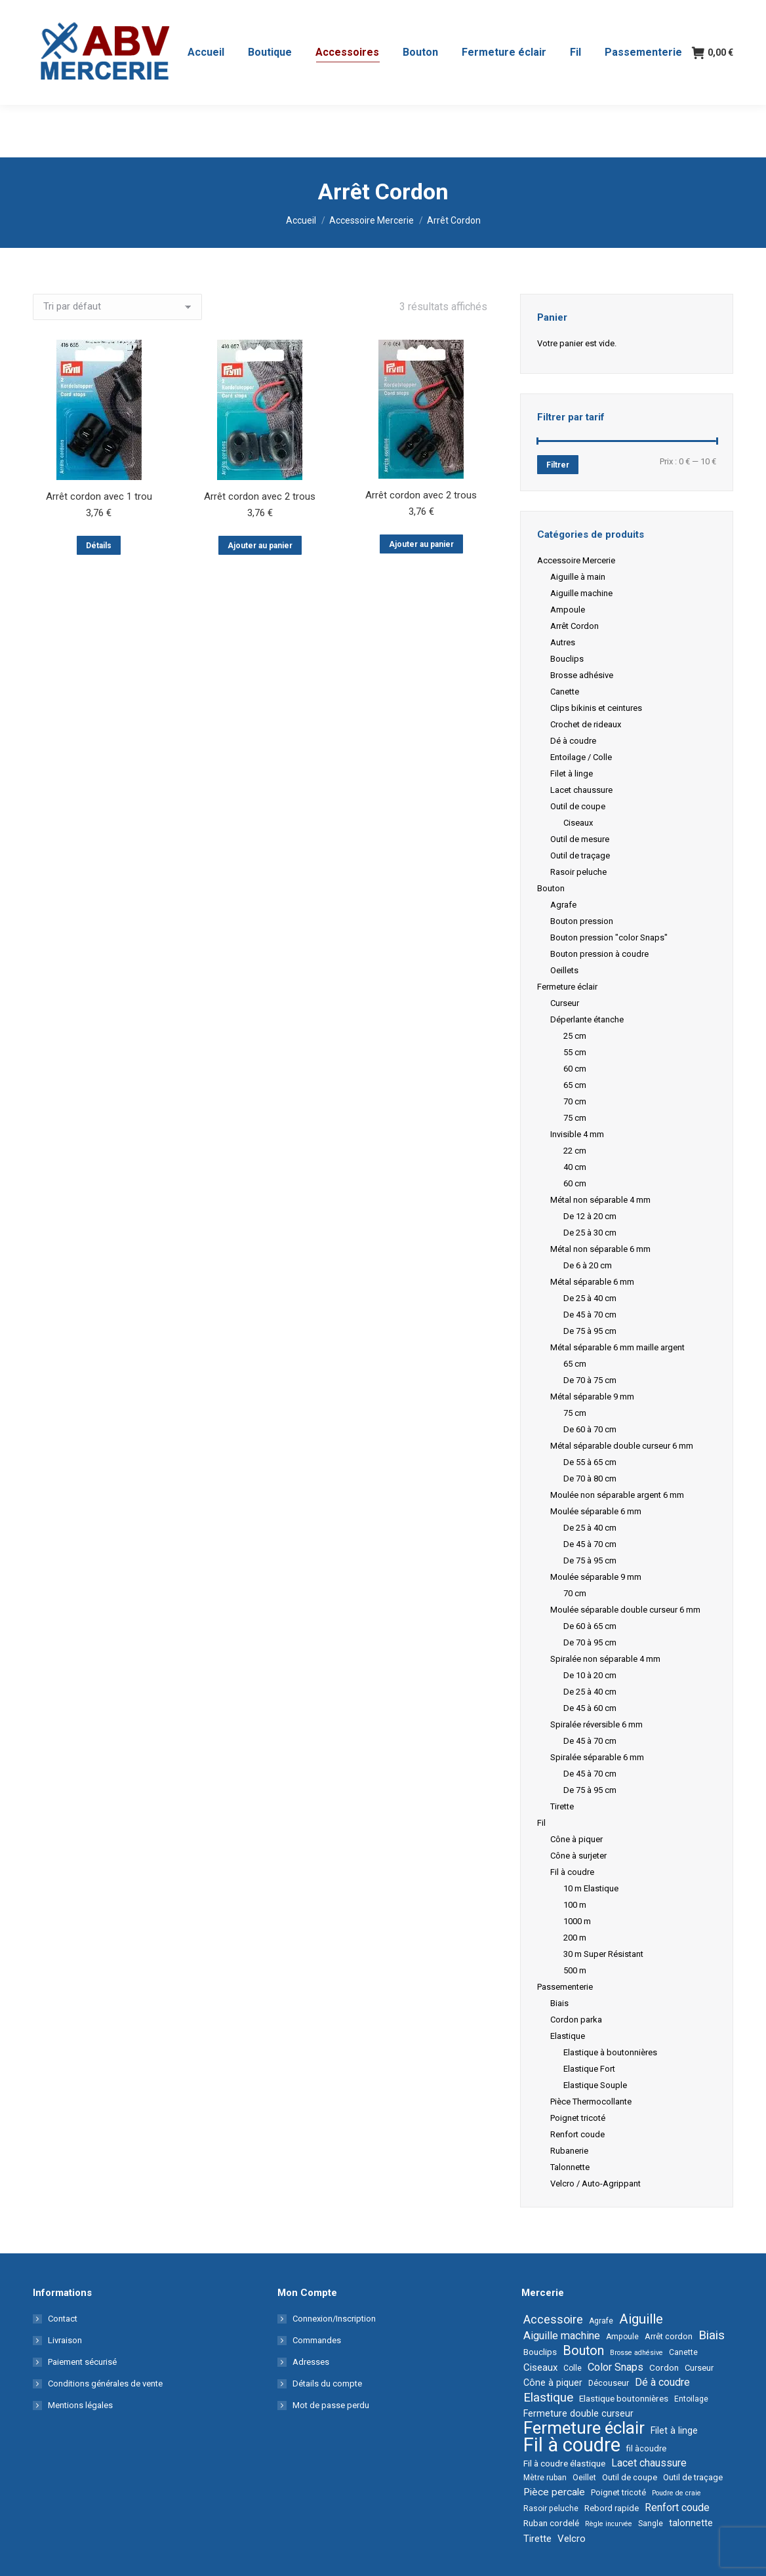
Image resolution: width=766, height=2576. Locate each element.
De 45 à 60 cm (589, 1708)
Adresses (310, 2362)
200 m (574, 1937)
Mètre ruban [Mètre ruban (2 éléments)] (545, 2477)
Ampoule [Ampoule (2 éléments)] (622, 2336)
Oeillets (564, 970)
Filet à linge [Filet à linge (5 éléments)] (674, 2430)
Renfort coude (577, 2134)
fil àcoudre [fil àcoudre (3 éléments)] (646, 2448)
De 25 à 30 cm (589, 1233)
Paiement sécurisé (82, 2362)
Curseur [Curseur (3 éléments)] (699, 2368)
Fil (541, 1823)
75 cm (574, 1118)
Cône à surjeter (578, 1856)
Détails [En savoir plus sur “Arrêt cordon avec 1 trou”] (98, 545)
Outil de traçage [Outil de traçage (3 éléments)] (693, 2477)
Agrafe (563, 905)
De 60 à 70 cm (589, 1429)
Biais (559, 2003)
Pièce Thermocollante (591, 2101)
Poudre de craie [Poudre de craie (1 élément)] (676, 2493)
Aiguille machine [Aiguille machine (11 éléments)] (561, 2335)
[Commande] (117, 307)
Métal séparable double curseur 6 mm (621, 1446)
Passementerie (565, 1987)
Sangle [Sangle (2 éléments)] (650, 2523)
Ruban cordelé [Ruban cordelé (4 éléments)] (551, 2523)
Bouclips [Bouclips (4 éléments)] (540, 2351)
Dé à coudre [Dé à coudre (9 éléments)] (662, 2382)
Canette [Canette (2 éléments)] (683, 2352)
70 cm (574, 1101)
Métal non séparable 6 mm (600, 1249)
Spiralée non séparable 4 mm (605, 1659)
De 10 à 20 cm (589, 1675)
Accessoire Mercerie (576, 560)
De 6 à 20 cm (587, 1265)
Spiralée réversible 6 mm (596, 1724)
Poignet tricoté (577, 2118)
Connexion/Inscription (334, 2319)
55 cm (574, 1052)
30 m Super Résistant (603, 1954)
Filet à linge (571, 773)
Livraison (65, 2340)
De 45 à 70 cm (589, 1314)
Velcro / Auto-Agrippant (595, 2183)
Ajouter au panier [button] (260, 545)
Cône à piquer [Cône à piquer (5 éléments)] (552, 2382)
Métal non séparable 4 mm (600, 1200)
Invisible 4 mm (577, 1134)
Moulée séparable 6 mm (595, 1511)
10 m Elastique (590, 1888)
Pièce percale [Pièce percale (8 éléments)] (554, 2492)
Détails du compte (327, 2383)
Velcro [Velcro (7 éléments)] (571, 2539)
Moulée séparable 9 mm (595, 1577)
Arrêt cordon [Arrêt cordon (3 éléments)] (669, 2336)
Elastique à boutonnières (610, 2052)
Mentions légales (80, 2405)
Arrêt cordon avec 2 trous (259, 496)
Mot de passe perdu (330, 2405)
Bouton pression (581, 921)
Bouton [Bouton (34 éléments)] (583, 2351)
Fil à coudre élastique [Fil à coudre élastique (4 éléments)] (564, 2463)
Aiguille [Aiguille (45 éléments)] (641, 2318)
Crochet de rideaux (585, 724)
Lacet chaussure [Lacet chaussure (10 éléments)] (649, 2463)
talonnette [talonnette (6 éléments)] (691, 2523)
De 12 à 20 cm (589, 1216)
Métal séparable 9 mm (592, 1396)
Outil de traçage (580, 855)
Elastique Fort (589, 2069)
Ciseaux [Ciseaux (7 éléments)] (540, 2367)
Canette (564, 691)
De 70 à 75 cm (589, 1380)
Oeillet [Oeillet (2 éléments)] (584, 2477)
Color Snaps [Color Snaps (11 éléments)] (615, 2367)
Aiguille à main (577, 577)
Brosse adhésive (581, 675)
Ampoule (567, 609)
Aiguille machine (581, 593)
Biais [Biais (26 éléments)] (711, 2335)
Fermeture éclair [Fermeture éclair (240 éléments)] (584, 2427)
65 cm (574, 1085)
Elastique (567, 2036)
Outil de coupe (577, 806)
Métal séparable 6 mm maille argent (617, 1347)
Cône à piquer (576, 1839)
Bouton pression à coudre (599, 954)
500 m (574, 1970)
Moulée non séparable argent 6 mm (617, 1495)
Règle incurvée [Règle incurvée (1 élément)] (608, 2524)
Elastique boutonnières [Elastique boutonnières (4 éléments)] (623, 2398)
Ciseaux (578, 823)
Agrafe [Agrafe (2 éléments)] (601, 2320)
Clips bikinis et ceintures (596, 708)
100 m (574, 1905)
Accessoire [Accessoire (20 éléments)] (553, 2319)
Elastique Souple (595, 2085)
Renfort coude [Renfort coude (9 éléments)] (677, 2507)
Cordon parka (576, 2019)
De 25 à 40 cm (589, 1298)
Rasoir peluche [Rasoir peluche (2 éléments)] (550, 2508)
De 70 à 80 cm (589, 1478)
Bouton (551, 888)
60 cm (574, 1069)
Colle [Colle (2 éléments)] (572, 2368)
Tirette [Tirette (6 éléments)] (537, 2539)
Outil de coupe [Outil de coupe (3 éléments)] (629, 2477)
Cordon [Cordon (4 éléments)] (664, 2367)
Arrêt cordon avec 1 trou (99, 496)
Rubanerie (569, 2151)
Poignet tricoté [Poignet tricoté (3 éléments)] (618, 2492)
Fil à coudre (572, 1872)
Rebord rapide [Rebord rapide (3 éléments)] (611, 2508)
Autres (562, 642)
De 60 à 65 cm (589, 1626)
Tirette (562, 1806)
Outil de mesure (579, 839)
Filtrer (557, 465)
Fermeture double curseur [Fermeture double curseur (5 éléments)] (578, 2413)
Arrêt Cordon (574, 626)
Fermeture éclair (567, 987)
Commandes (316, 2340)
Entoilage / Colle (581, 757)
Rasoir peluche (578, 872)
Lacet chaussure (581, 790)
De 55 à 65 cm (589, 1462)
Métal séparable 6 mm (592, 1282)
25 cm (574, 1036)
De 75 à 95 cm (589, 1331)
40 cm (574, 1167)
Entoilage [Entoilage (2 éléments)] (691, 2399)
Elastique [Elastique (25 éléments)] (548, 2397)
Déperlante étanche (587, 1019)
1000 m (577, 1921)
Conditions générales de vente (105, 2383)
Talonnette (570, 2167)
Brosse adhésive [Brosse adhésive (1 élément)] (636, 2352)
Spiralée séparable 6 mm (597, 1757)
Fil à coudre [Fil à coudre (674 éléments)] (571, 2444)
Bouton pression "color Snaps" (609, 937)
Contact (62, 2319)
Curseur (564, 1003)
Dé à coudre (573, 741)
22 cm (574, 1151)
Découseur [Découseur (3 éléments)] (608, 2383)
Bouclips (567, 659)
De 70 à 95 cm (589, 1642)
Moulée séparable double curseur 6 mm (625, 1610)
